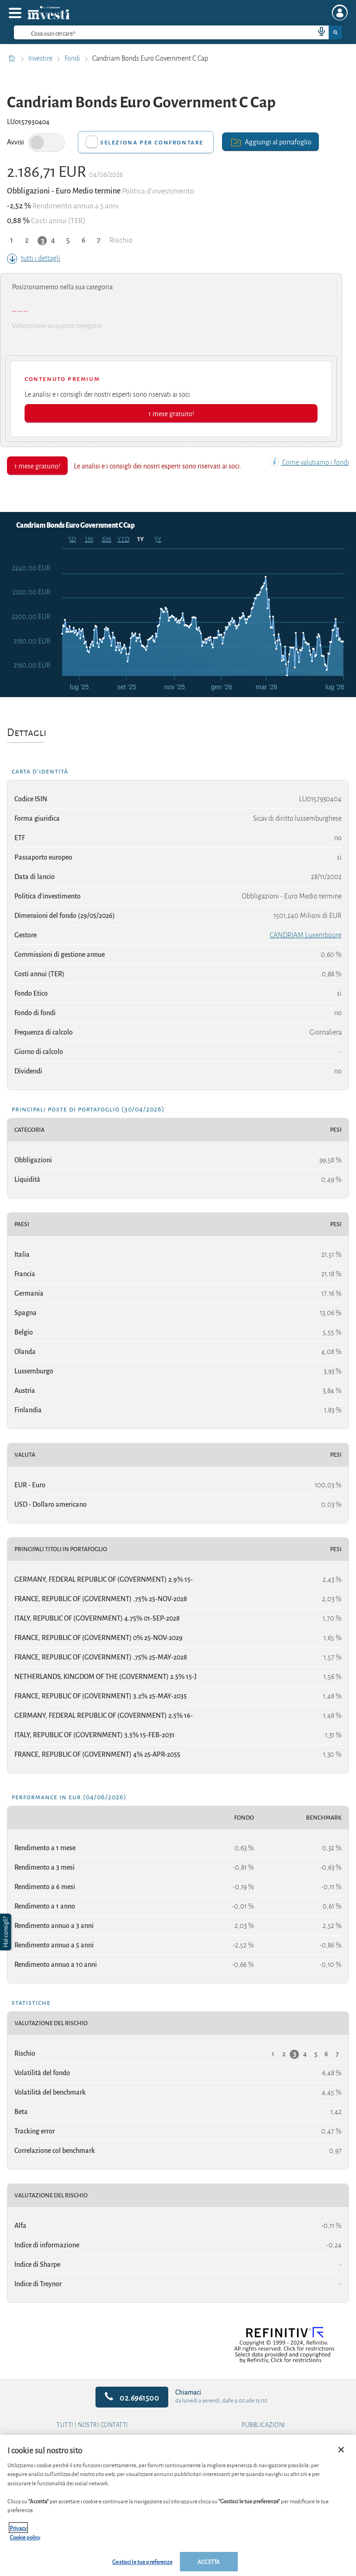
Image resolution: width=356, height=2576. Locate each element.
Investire (41, 58)
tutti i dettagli (33, 258)
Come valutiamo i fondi (309, 462)
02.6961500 (132, 2397)
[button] (6, 1932)
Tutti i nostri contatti (92, 2425)
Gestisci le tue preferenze (142, 2561)
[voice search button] (317, 32)
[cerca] (149, 32)
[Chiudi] (341, 2449)
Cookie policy (25, 2536)
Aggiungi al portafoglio (270, 141)
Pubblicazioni (264, 2425)
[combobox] (178, 32)
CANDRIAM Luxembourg (306, 935)
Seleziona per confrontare (151, 142)
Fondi (73, 58)
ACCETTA (208, 2561)
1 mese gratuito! (171, 413)
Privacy (18, 2527)
